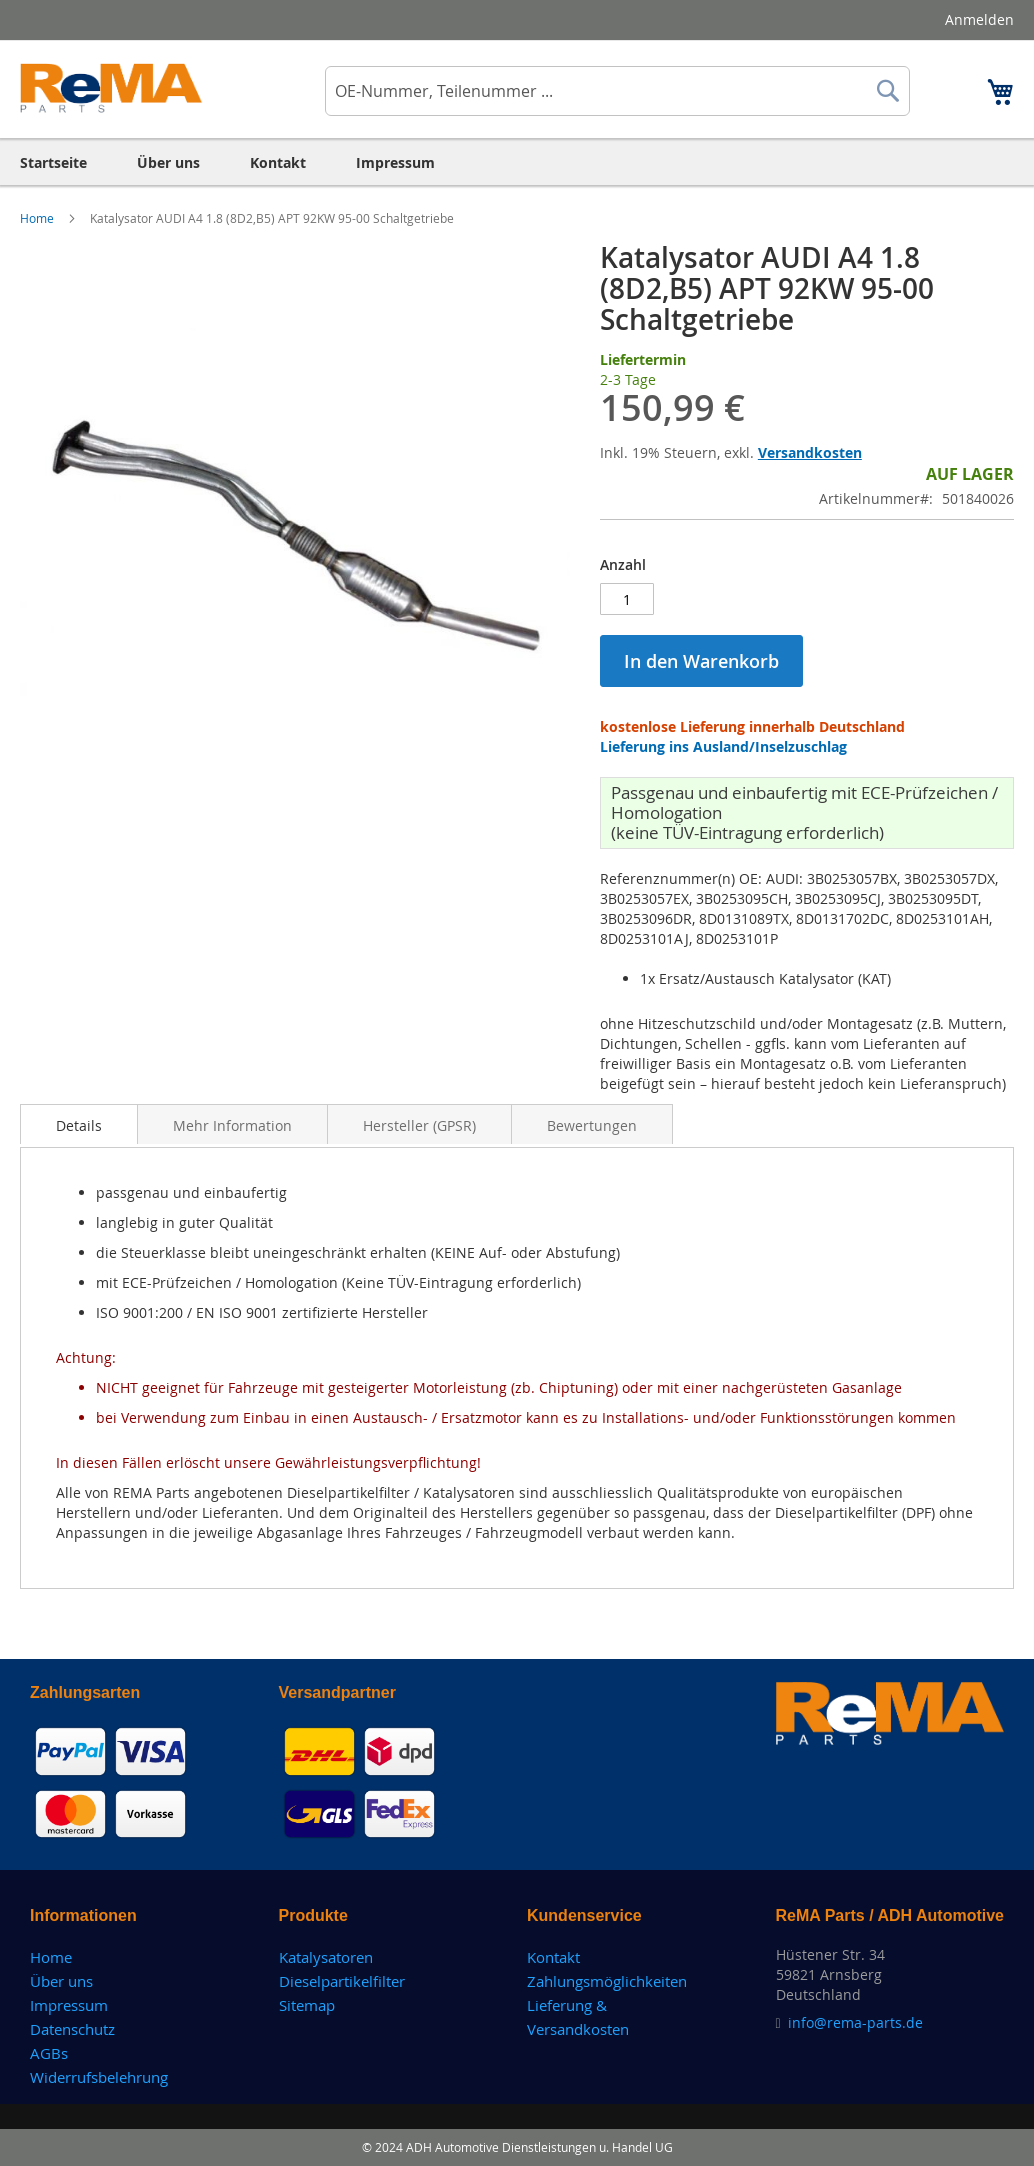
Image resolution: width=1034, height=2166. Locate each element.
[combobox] (617, 91)
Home (38, 218)
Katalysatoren (326, 1957)
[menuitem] (53, 162)
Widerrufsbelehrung (99, 2077)
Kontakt (553, 1957)
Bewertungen (592, 1125)
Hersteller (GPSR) (419, 1125)
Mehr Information (232, 1125)
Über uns (61, 1981)
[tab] (79, 1124)
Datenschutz (72, 2029)
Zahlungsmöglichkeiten (607, 1981)
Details (79, 1125)
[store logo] (111, 88)
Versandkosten (810, 452)
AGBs (49, 2053)
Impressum (69, 2005)
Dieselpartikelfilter (342, 1981)
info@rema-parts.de (855, 2022)
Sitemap (307, 2005)
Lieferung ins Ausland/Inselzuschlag (723, 746)
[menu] (517, 162)
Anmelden (979, 19)
